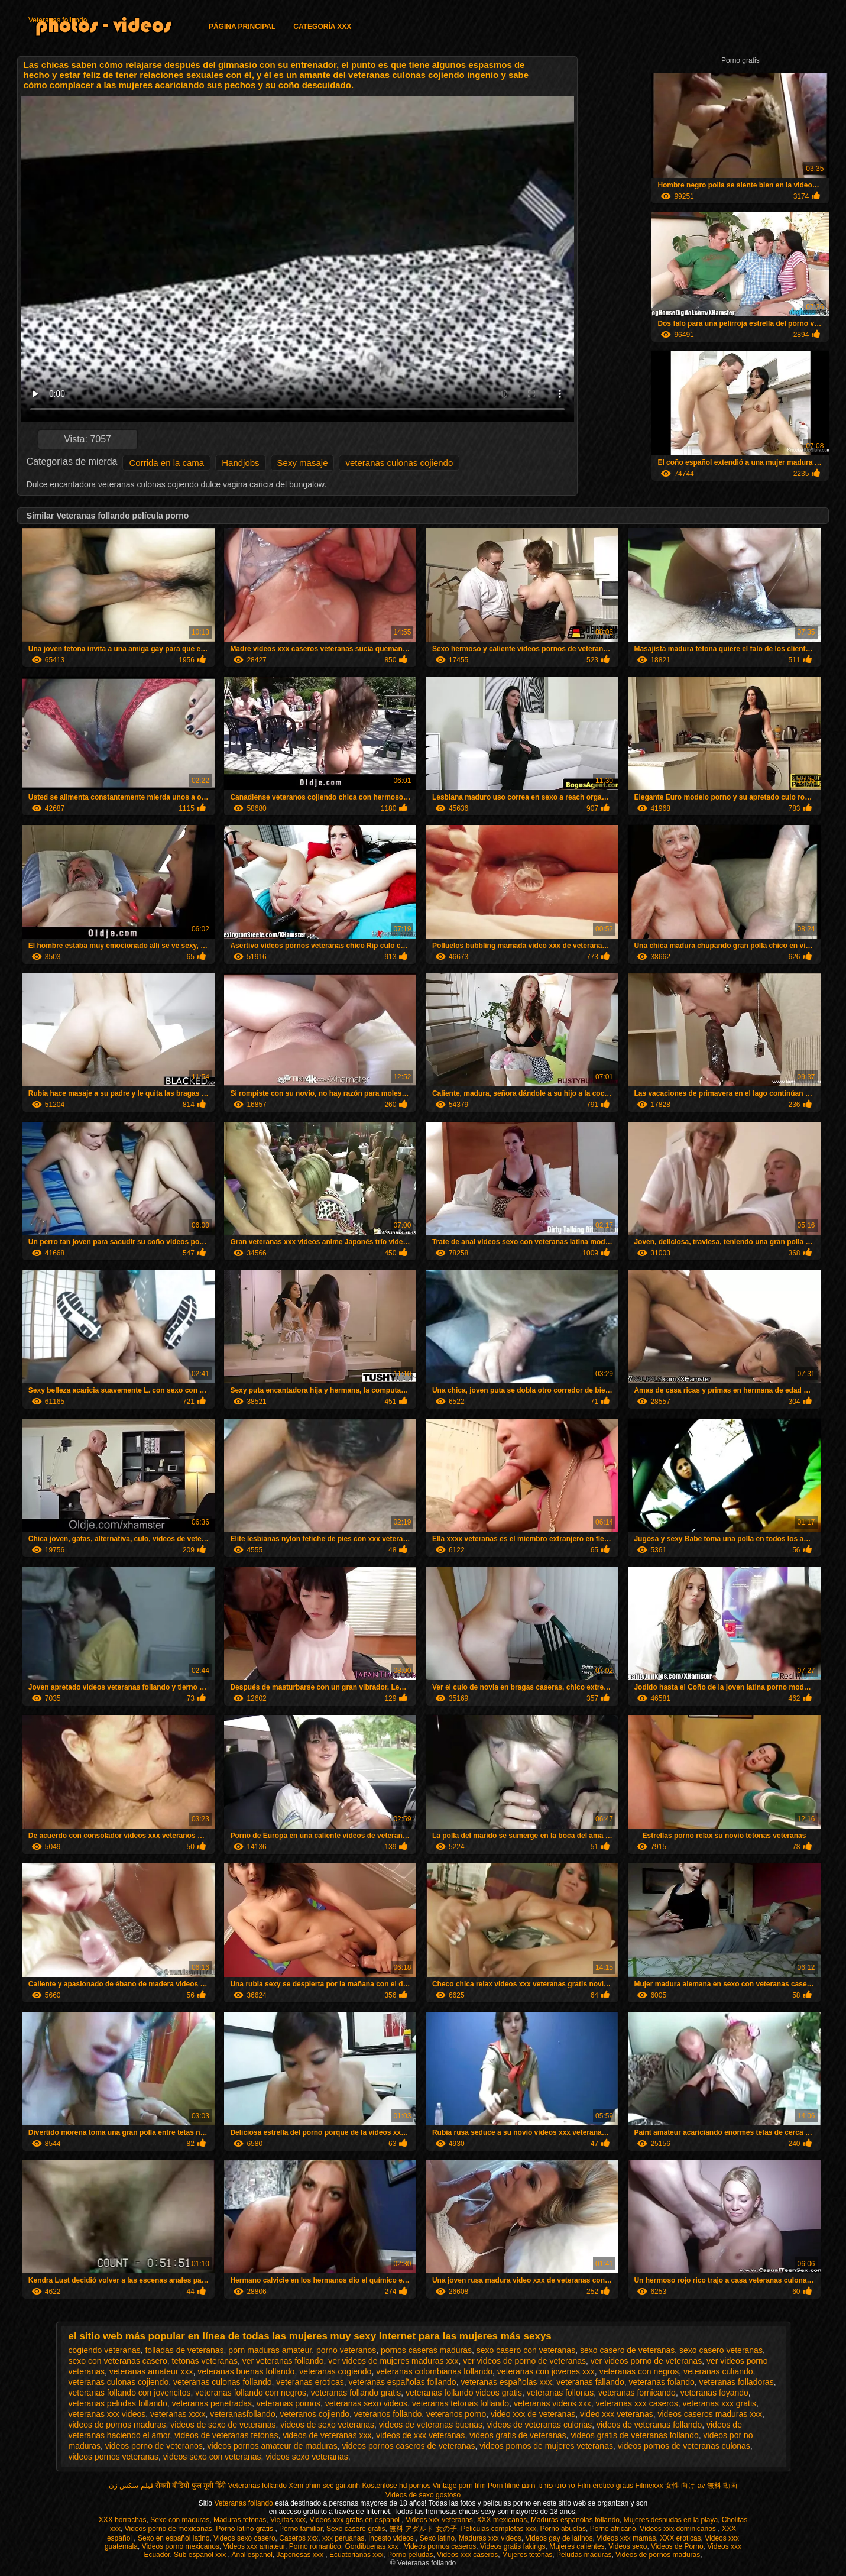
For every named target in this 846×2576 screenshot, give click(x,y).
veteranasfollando (242, 2414)
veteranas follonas (560, 2392)
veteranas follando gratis (356, 2392)
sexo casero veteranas (721, 2350)
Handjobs (240, 463)
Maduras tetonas (239, 2520)
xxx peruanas (343, 2538)
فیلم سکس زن (131, 2485)
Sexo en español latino (173, 2538)
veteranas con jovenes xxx (546, 2371)
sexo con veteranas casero (118, 2360)
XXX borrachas (123, 2520)
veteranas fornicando (637, 2392)
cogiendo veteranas (105, 2350)
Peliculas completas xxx (498, 2529)
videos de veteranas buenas (430, 2424)
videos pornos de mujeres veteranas (546, 2446)
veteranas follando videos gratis (464, 2392)
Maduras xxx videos (490, 2538)
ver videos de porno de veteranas (524, 2360)
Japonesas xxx (301, 2555)
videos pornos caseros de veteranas (408, 2446)
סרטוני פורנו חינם (548, 2485)
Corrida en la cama (166, 463)
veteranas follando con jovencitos (130, 2392)
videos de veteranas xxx (327, 2435)
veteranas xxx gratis (720, 2403)
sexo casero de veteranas (627, 2350)
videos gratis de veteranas (517, 2435)
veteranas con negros (639, 2371)
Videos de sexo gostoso (423, 2495)
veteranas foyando (714, 2392)
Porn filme (504, 2485)
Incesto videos (392, 2538)
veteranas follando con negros (250, 2392)
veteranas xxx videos (107, 2414)
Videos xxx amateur (254, 2546)
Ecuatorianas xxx (356, 2555)
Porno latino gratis (245, 2529)
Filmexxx (649, 2485)
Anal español (252, 2555)
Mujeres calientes (576, 2546)
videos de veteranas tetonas (226, 2435)
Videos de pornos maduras (657, 2555)
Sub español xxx (201, 2555)
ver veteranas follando (283, 2360)
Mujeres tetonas (527, 2555)
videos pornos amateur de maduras (273, 2446)
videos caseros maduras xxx (709, 2414)
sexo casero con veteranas (526, 2350)
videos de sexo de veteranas (222, 2424)
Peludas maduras (583, 2555)
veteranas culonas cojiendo (399, 463)
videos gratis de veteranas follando (634, 2435)
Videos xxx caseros (467, 2555)
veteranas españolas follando (402, 2382)
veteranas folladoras (736, 2382)
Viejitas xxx (288, 2520)
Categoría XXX (322, 26)
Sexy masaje (302, 463)
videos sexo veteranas (306, 2456)
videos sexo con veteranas (212, 2456)
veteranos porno (456, 2414)
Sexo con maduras (179, 2520)
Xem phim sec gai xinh (324, 2485)
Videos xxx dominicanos (679, 2529)
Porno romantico (315, 2546)
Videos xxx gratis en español (355, 2520)
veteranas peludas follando (118, 2403)
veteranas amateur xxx (151, 2371)
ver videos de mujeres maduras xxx (393, 2360)
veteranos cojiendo (314, 2414)
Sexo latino (437, 2538)
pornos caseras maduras (426, 2350)
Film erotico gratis (605, 2485)
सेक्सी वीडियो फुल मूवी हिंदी (190, 2485)
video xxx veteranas (616, 2414)
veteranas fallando (590, 2382)
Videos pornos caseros (440, 2546)
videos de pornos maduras (117, 2424)
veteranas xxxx (177, 2414)
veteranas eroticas (309, 2382)
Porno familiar (300, 2529)
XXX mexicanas (502, 2520)
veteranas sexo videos (366, 2403)
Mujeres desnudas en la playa (671, 2520)
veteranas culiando (718, 2371)
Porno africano (613, 2529)
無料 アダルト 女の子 (423, 2529)
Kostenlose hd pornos (396, 2485)
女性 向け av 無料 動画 (701, 2485)
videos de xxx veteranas (420, 2435)
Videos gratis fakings (513, 2546)
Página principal (242, 26)
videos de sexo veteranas (327, 2424)
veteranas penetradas (212, 2403)
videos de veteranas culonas (539, 2424)
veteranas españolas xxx (506, 2382)
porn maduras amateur (270, 2350)
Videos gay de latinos (559, 2538)
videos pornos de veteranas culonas (684, 2446)
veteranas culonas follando (222, 2382)
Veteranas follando (57, 20)
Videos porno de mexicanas (168, 2529)
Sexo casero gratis (355, 2529)
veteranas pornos (288, 2403)
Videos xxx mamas (626, 2538)
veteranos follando (388, 2414)
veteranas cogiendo (335, 2371)
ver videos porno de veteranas (646, 2360)
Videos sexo (627, 2546)
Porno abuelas (563, 2529)
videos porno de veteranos (154, 2446)
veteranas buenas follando (245, 2371)
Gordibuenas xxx (372, 2546)
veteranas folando (661, 2382)
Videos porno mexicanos (180, 2546)
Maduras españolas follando (575, 2520)
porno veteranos (346, 2350)
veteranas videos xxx (552, 2403)
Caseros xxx (298, 2538)
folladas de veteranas (184, 2350)
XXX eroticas (680, 2538)
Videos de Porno (677, 2546)
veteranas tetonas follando (460, 2403)
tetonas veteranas (205, 2360)
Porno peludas (410, 2555)
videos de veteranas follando (649, 2424)
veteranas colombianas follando (434, 2371)
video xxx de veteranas (533, 2414)
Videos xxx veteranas (439, 2520)
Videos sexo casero (244, 2538)
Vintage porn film (459, 2485)
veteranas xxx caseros (636, 2403)
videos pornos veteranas (114, 2456)
